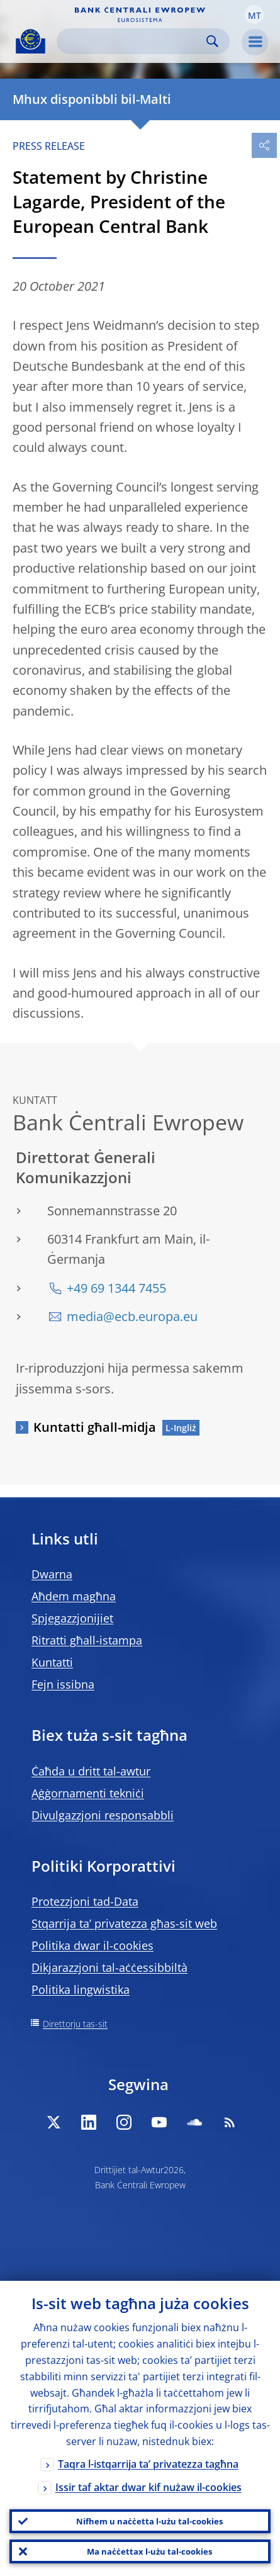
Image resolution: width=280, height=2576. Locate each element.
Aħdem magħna (73, 1596)
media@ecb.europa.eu (132, 1316)
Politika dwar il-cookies (92, 1945)
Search (212, 41)
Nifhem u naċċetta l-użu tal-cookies (149, 2521)
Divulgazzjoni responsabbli (102, 1815)
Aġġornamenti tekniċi (87, 1793)
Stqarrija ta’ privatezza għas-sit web (124, 1923)
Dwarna (51, 1574)
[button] (254, 14)
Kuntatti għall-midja (94, 1427)
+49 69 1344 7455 (116, 1288)
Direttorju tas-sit (75, 2024)
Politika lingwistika (80, 1989)
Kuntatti (52, 1662)
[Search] (133, 41)
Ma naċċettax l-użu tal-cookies (149, 2551)
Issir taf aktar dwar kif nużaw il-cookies (148, 2487)
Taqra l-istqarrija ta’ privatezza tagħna (148, 2464)
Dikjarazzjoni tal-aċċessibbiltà (109, 1967)
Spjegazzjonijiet (72, 1618)
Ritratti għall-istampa (86, 1640)
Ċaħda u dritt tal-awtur (90, 1771)
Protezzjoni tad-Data (84, 1901)
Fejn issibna (62, 1684)
